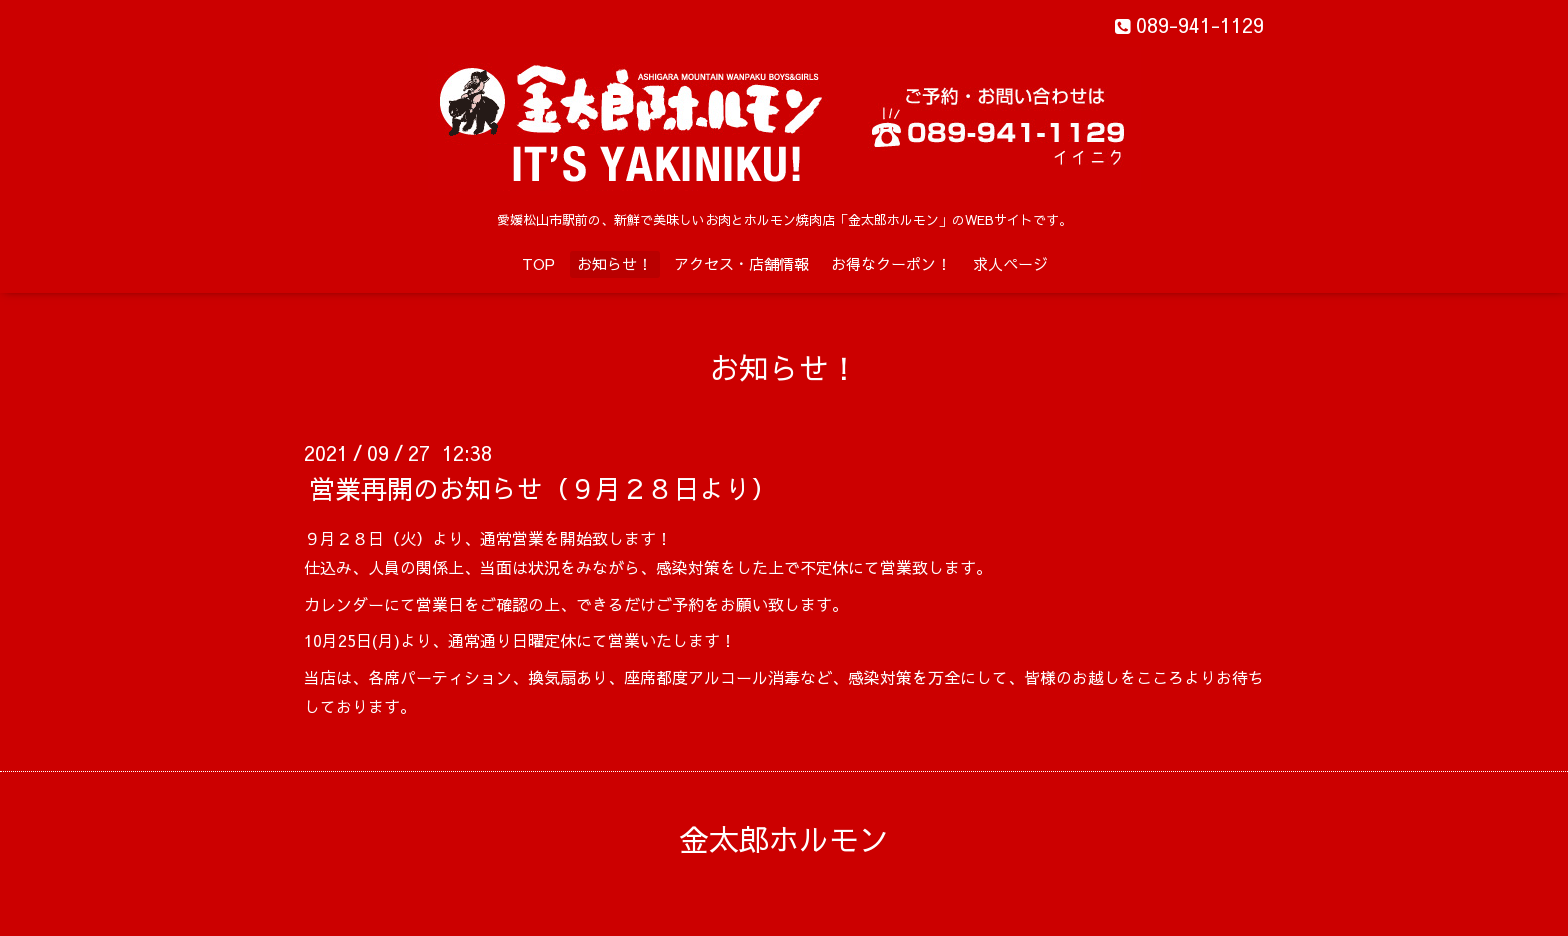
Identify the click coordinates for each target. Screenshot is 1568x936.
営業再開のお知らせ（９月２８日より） (543, 488)
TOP (538, 263)
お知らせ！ (614, 263)
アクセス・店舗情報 (741, 263)
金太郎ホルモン (784, 838)
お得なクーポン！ (891, 263)
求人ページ (1010, 263)
